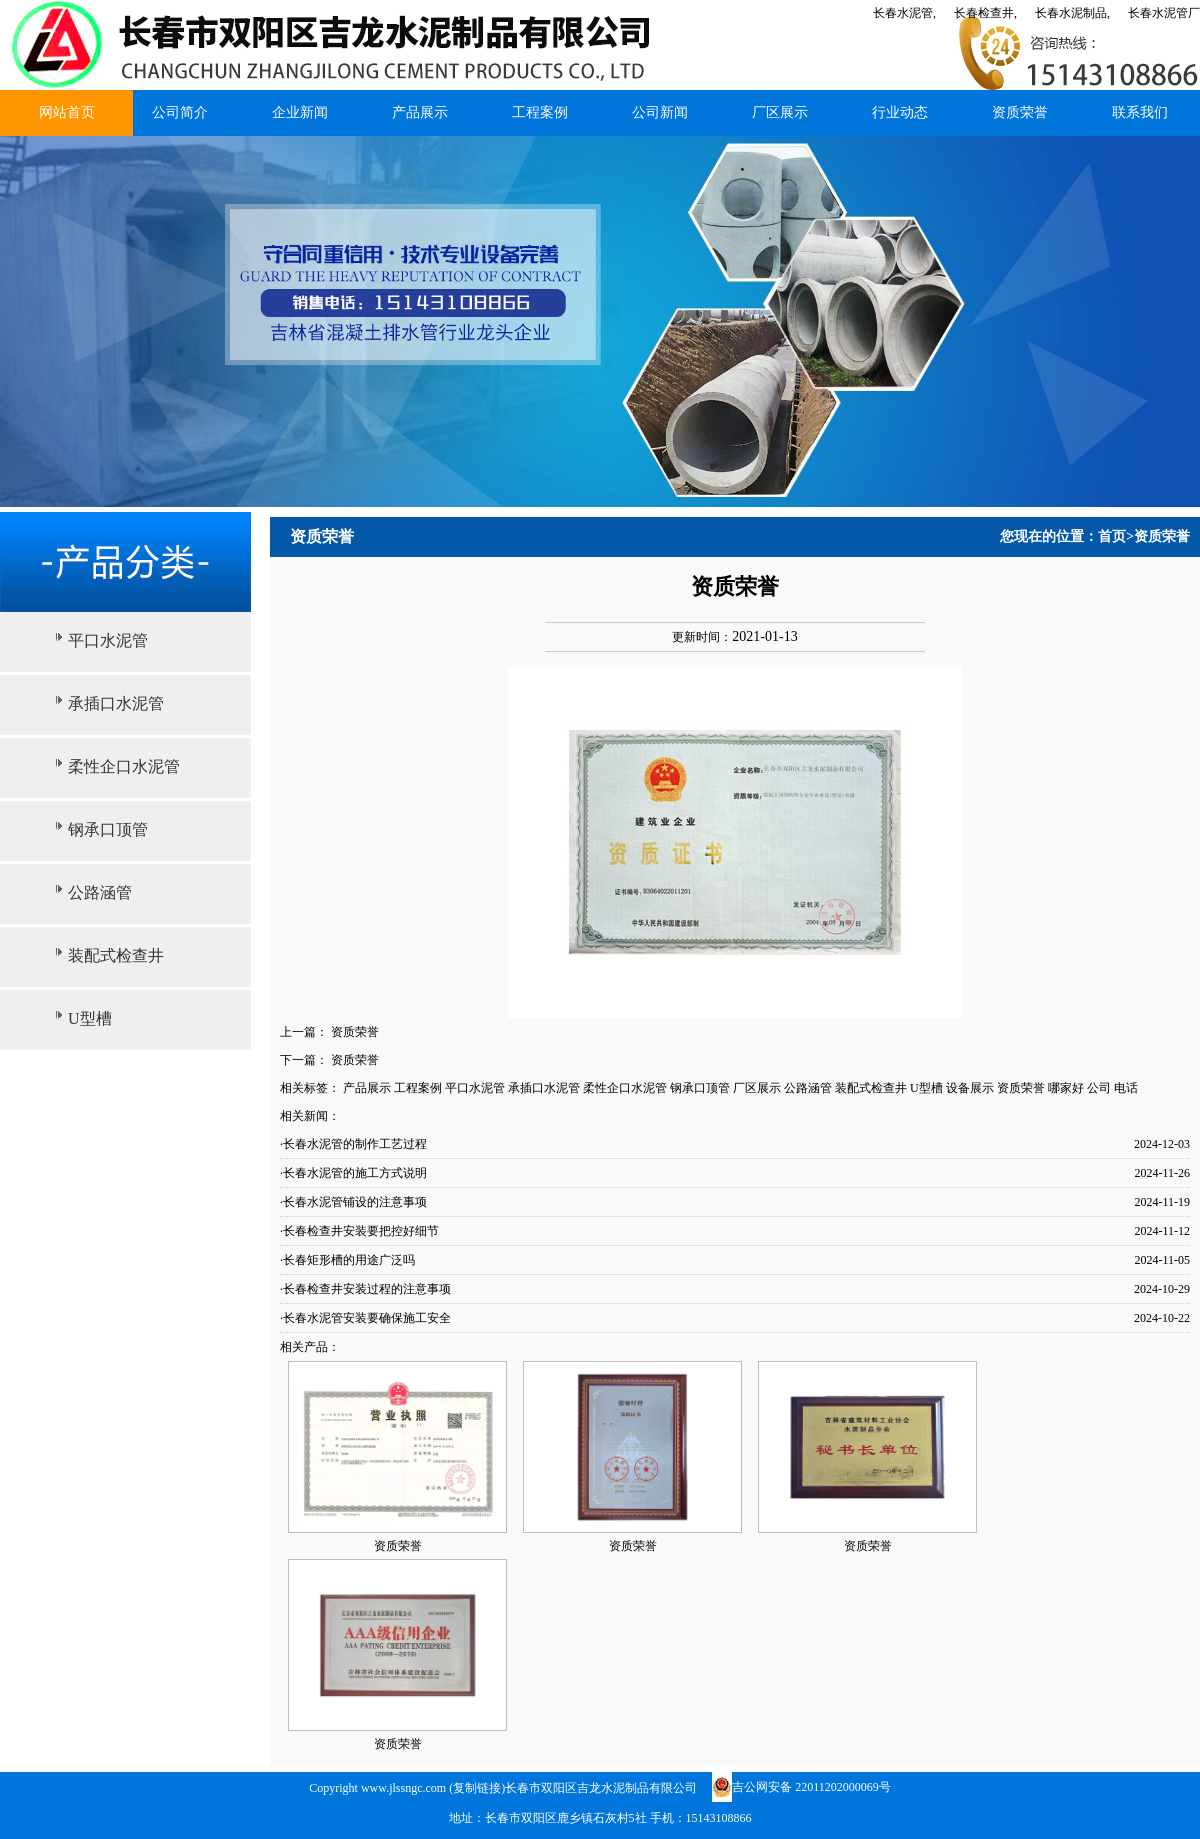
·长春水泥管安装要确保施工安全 (365, 1318)
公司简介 (180, 112)
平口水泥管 (108, 640)
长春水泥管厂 (1164, 13)
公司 (1099, 1088)
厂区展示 (780, 112)
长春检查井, (985, 13)
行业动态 (900, 112)
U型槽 (90, 1018)
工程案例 (540, 112)
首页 (1112, 536)
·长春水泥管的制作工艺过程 (353, 1144)
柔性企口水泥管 (124, 766)
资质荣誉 (1020, 112)
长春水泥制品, (1072, 13)
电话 (1126, 1088)
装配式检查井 (116, 955)
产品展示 (420, 112)
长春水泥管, (904, 13)
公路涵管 (100, 892)
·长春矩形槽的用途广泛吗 (347, 1260)
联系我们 (1140, 112)
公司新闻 (660, 112)
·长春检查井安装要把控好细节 (359, 1231)
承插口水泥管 (116, 703)
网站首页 (67, 112)
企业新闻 (300, 112)
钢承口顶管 (108, 829)
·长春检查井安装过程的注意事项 (365, 1289)
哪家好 (1066, 1088)
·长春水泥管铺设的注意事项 (353, 1202)
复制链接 (477, 1788)
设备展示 (970, 1088)
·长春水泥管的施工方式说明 (353, 1173)
